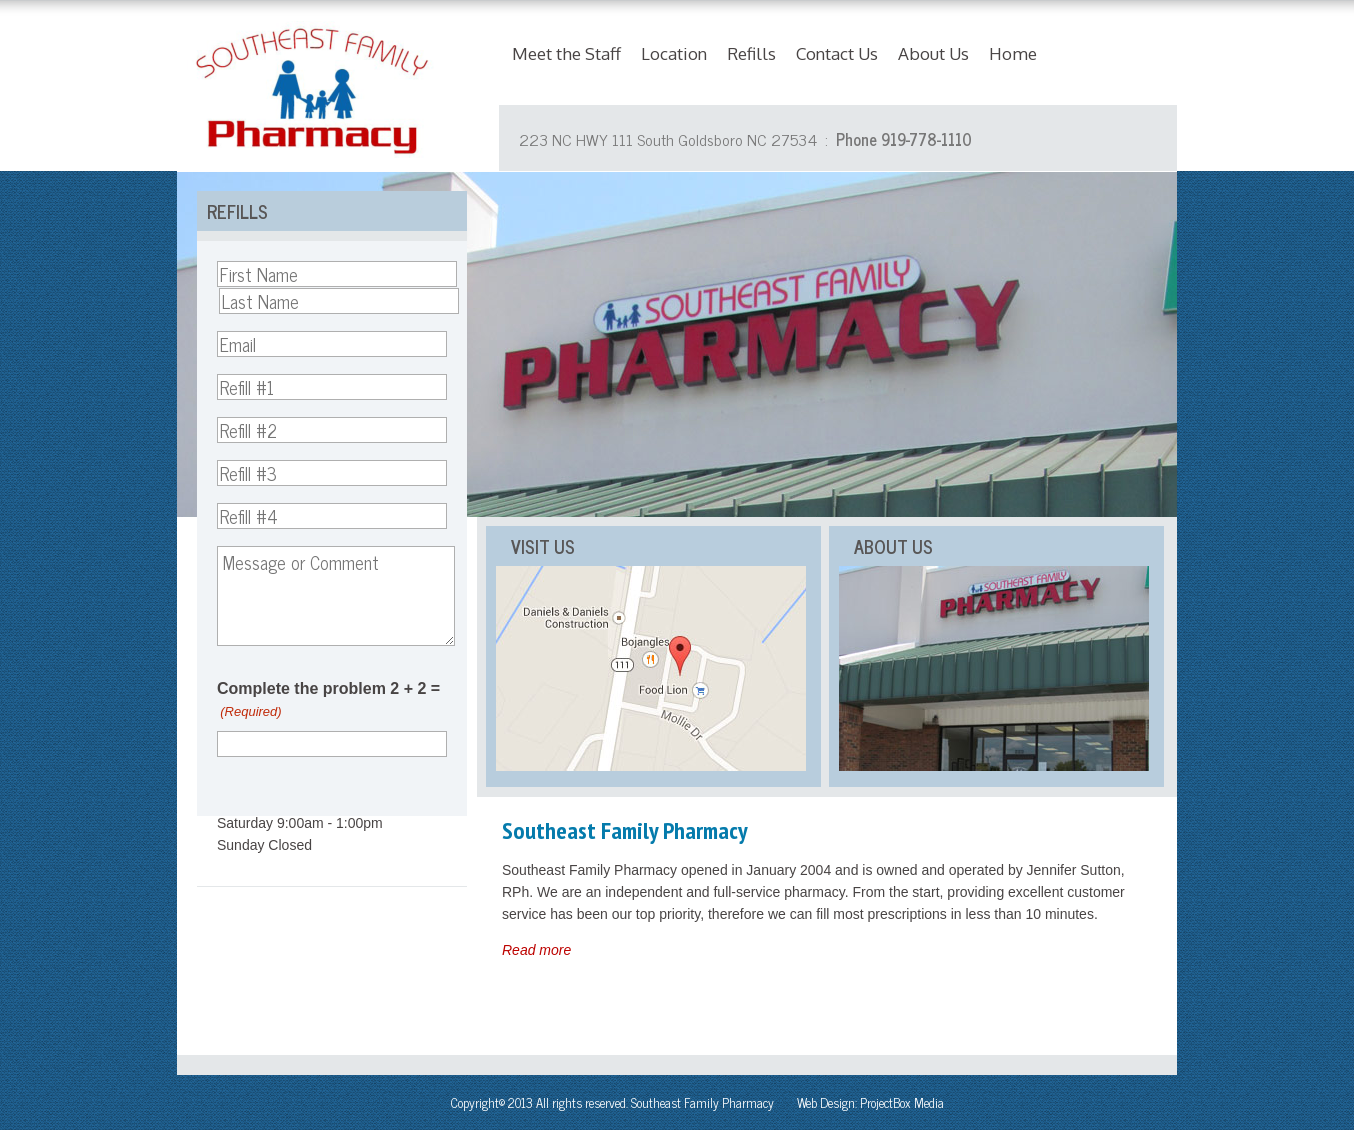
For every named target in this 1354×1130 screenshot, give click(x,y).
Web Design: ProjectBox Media (870, 1102)
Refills (751, 53)
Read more (536, 950)
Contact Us (837, 53)
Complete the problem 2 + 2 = (328, 701)
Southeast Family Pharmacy (702, 1102)
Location (674, 53)
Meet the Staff (566, 53)
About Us (933, 53)
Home (1013, 53)
